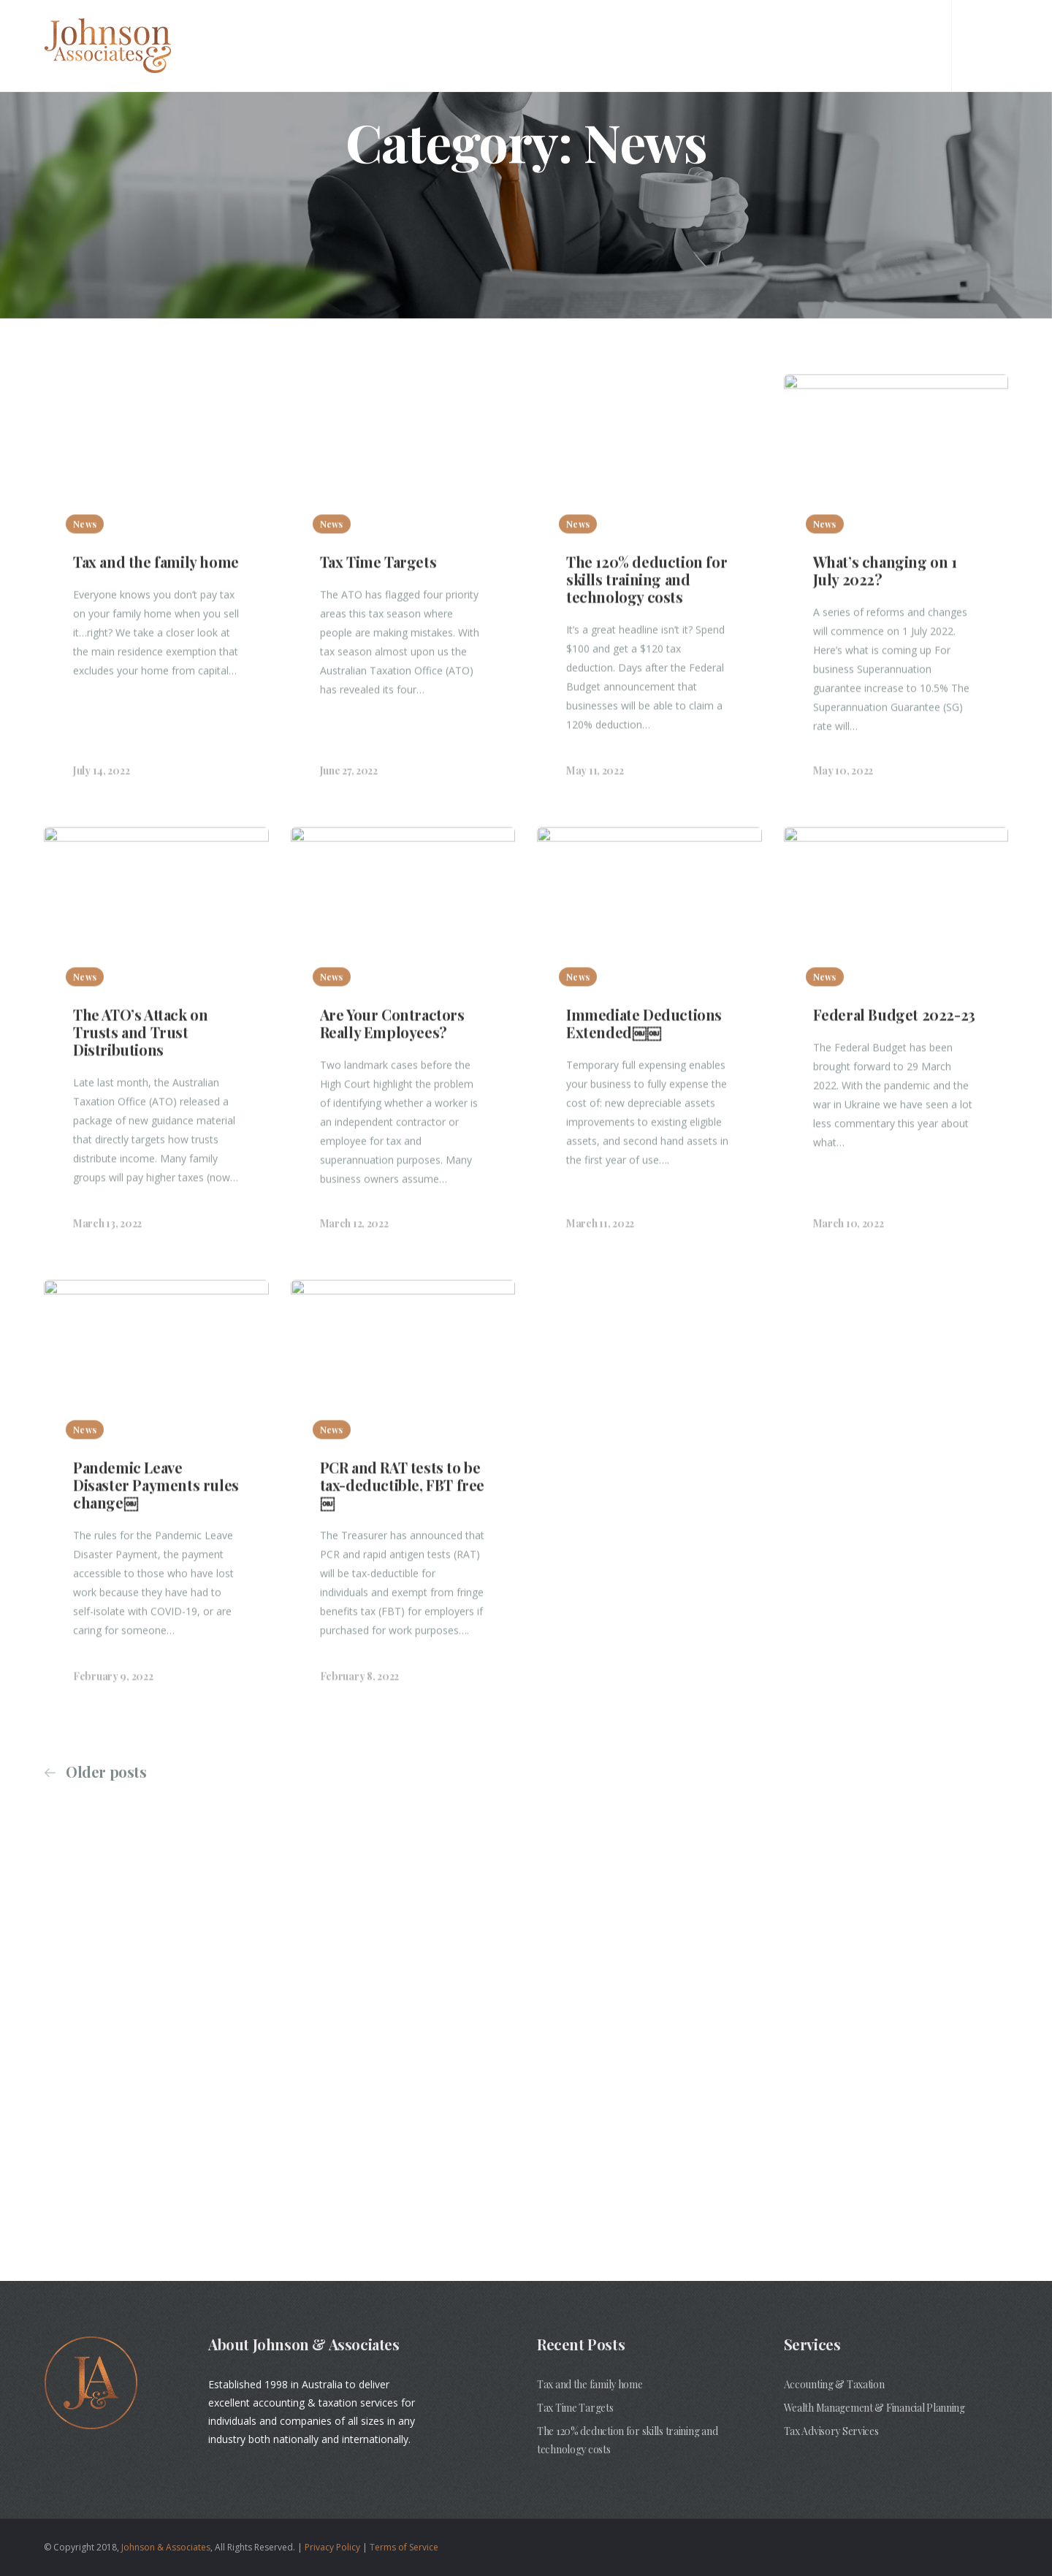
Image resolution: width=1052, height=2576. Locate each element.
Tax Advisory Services (831, 2431)
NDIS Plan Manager (700, 43)
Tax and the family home (590, 2384)
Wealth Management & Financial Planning (874, 2408)
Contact (806, 43)
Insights (882, 43)
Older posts (106, 1772)
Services (596, 43)
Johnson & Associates (165, 2547)
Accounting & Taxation (834, 2384)
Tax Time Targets (575, 2408)
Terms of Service (404, 2547)
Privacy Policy (332, 2547)
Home (468, 43)
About (528, 43)
